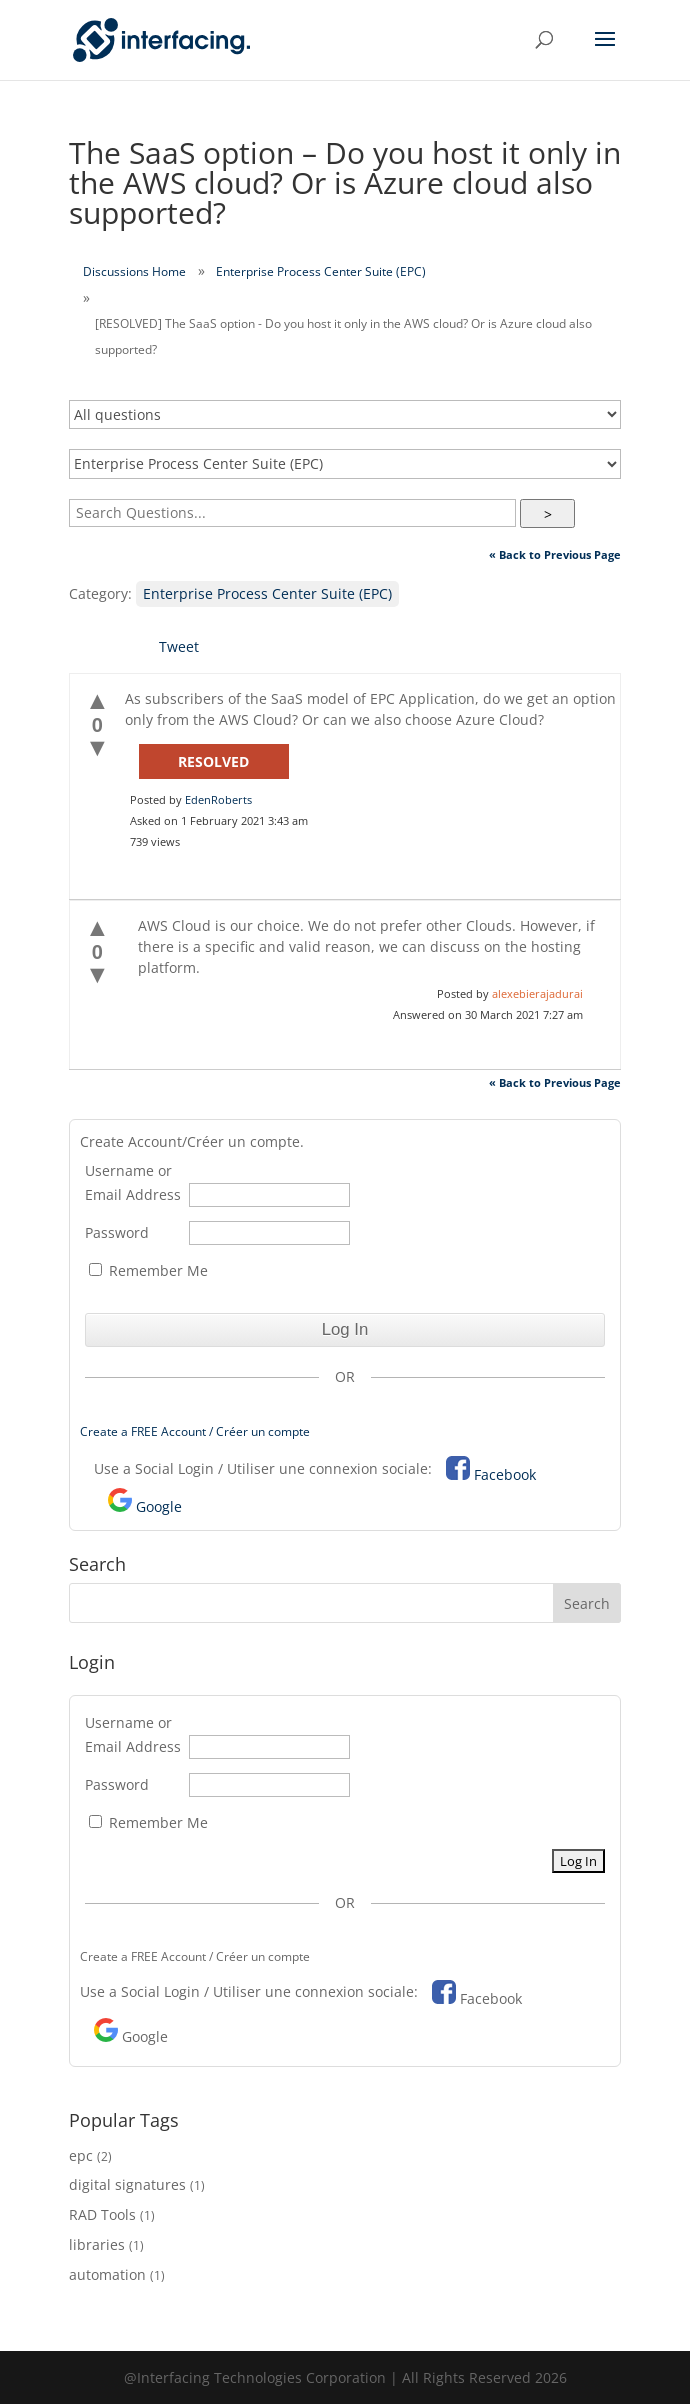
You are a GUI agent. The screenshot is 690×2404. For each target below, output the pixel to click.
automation (107, 2274)
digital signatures (127, 2184)
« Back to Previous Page (555, 554)
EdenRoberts (218, 799)
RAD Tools (102, 2214)
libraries (97, 2244)
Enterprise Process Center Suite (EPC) (321, 271)
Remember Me (148, 1270)
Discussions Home (134, 271)
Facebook (505, 1474)
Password (117, 1232)
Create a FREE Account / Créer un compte (195, 1431)
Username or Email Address (133, 1182)
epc (81, 2155)
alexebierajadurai (537, 993)
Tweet (179, 646)
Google (159, 1506)
